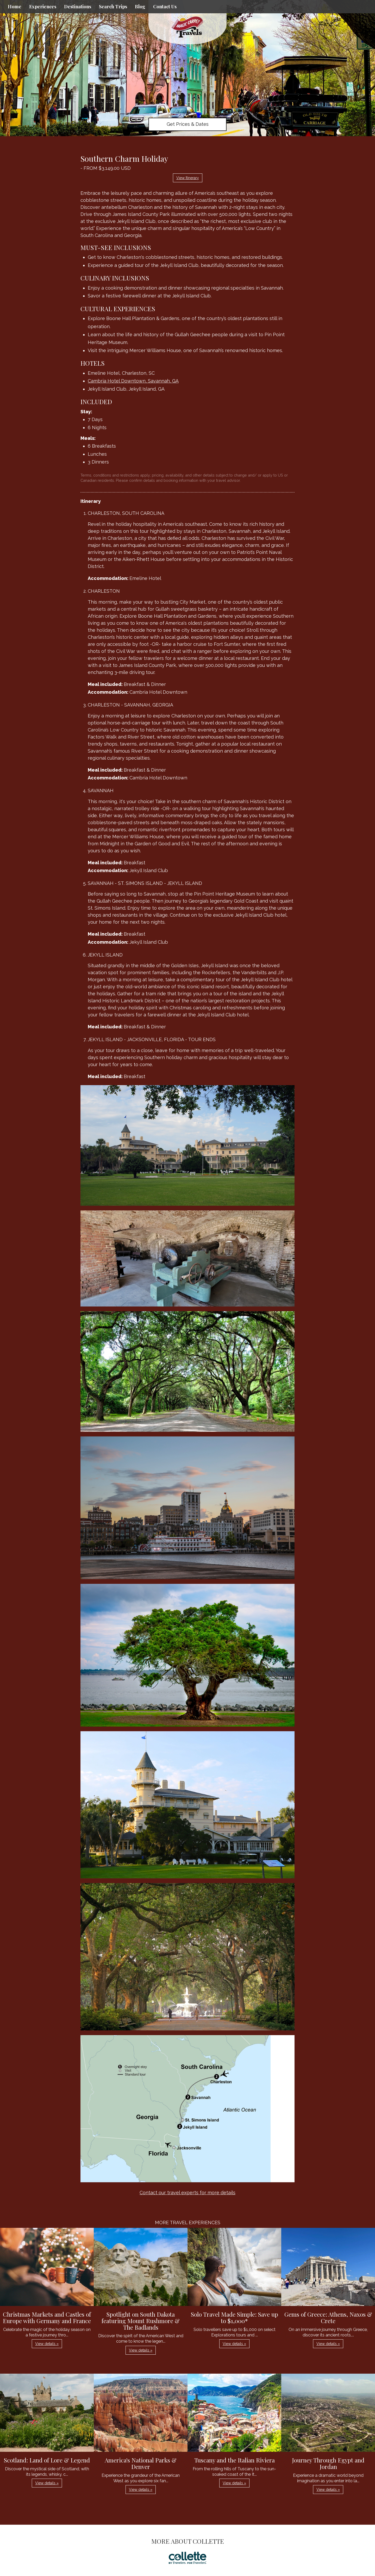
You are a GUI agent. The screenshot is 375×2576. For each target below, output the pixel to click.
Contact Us (165, 6)
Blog (140, 6)
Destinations (77, 6)
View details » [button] (47, 2344)
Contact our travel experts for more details (187, 2192)
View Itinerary (187, 178)
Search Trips (113, 6)
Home (14, 6)
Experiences (42, 6)
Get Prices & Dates (188, 124)
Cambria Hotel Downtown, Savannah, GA (133, 381)
